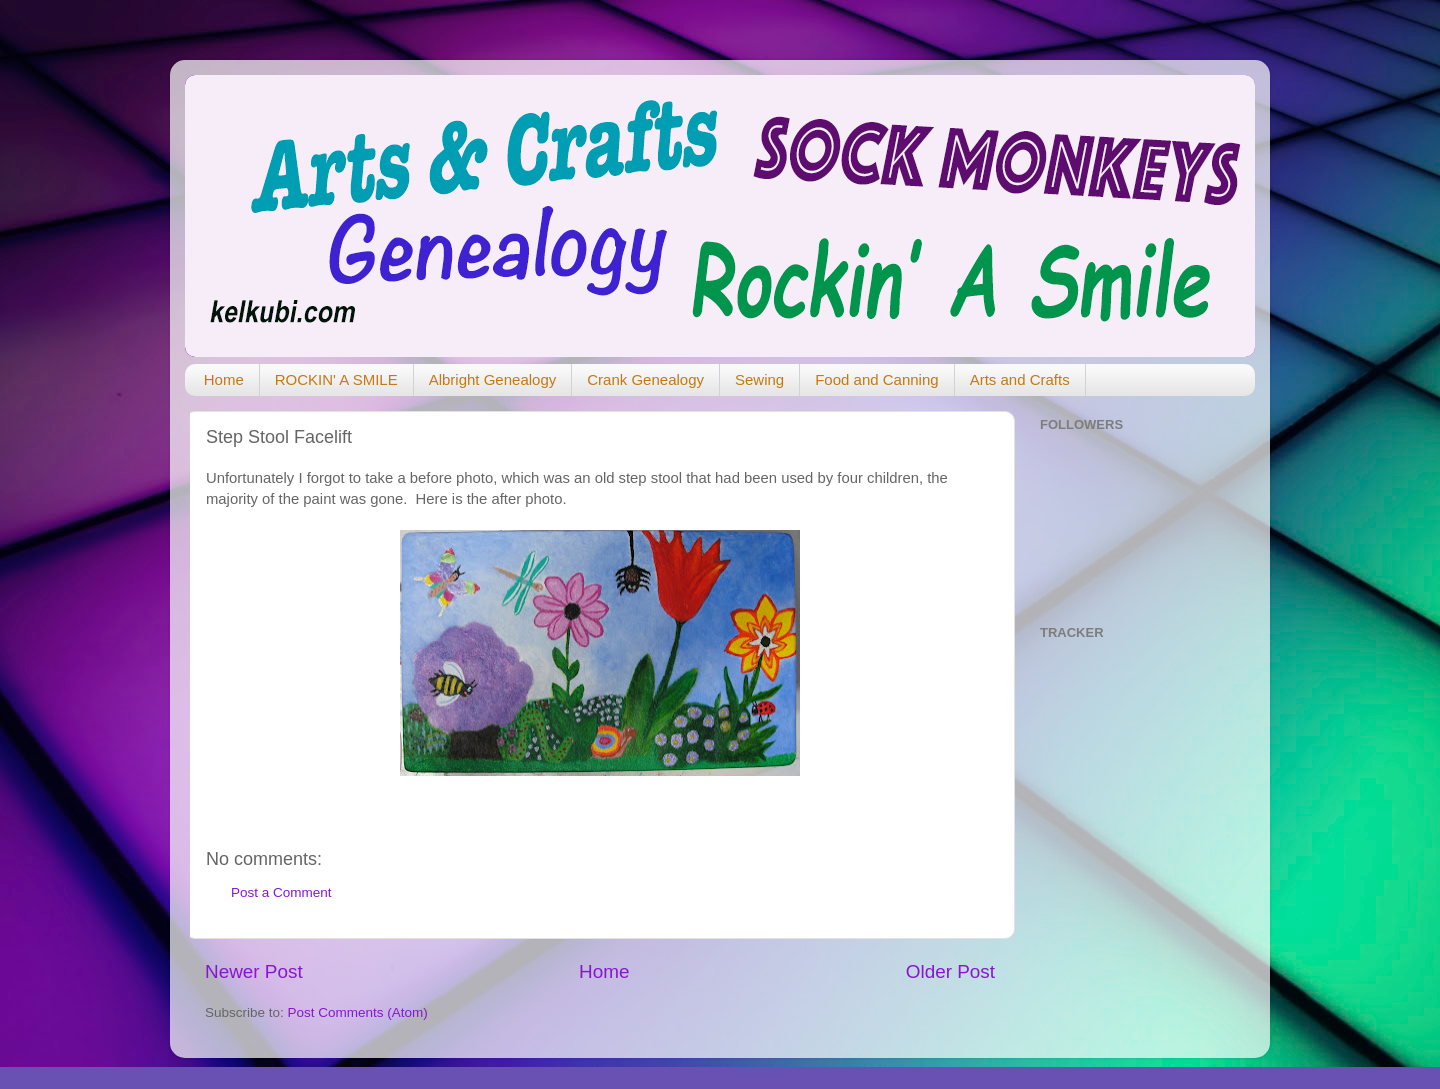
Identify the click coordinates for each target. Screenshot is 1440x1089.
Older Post (950, 971)
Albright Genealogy (493, 379)
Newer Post (254, 971)
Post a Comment (281, 892)
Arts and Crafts (1020, 379)
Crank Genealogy (645, 379)
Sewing (759, 379)
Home (224, 379)
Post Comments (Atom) (358, 1012)
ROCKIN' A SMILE (336, 379)
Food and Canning (876, 379)
